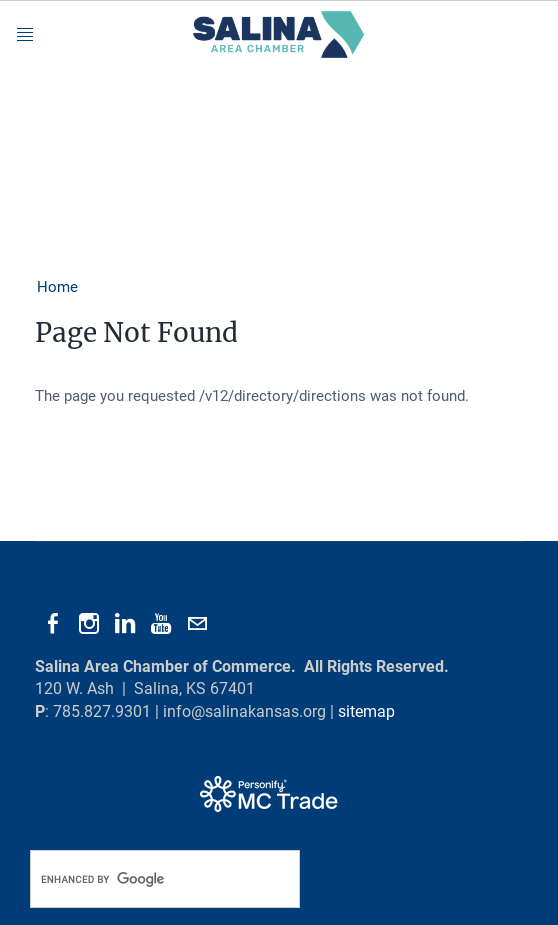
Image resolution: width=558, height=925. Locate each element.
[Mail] (197, 624)
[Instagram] (89, 624)
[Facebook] (53, 624)
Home (57, 287)
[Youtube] (161, 624)
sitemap (366, 711)
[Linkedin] (125, 624)
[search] (144, 879)
